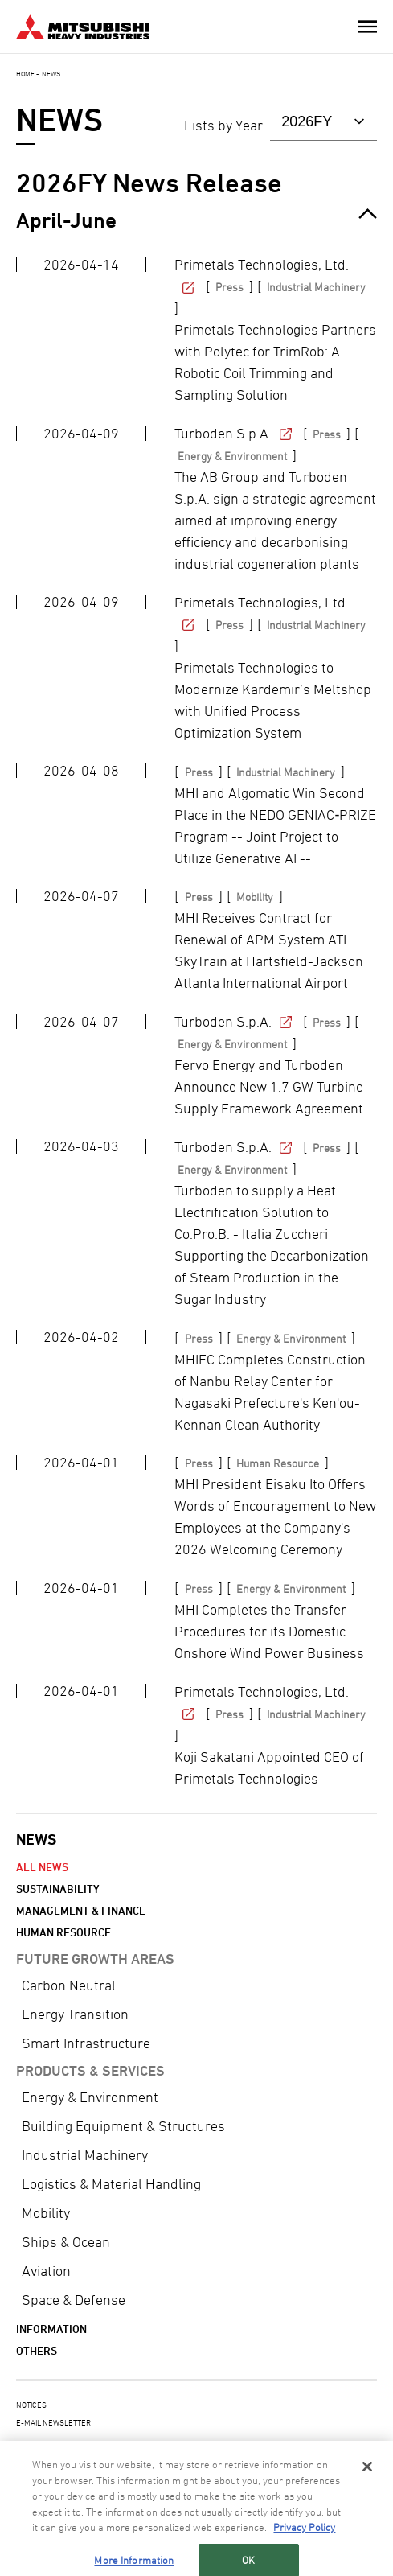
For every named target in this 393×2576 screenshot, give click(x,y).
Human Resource (63, 1932)
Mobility (46, 2212)
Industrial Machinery (85, 2154)
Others (36, 2350)
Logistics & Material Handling (111, 2183)
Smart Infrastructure (86, 2043)
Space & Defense (73, 2299)
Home (25, 73)
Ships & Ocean (66, 2241)
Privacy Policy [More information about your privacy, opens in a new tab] (304, 2539)
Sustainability (58, 1888)
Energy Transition (75, 2014)
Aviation (46, 2270)
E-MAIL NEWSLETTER (53, 2422)
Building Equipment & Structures (123, 2125)
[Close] (367, 2479)
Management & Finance (80, 1910)
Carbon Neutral (69, 1985)
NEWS (36, 1839)
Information (51, 2328)
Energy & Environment (90, 2096)
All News (42, 1867)
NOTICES (31, 2404)
